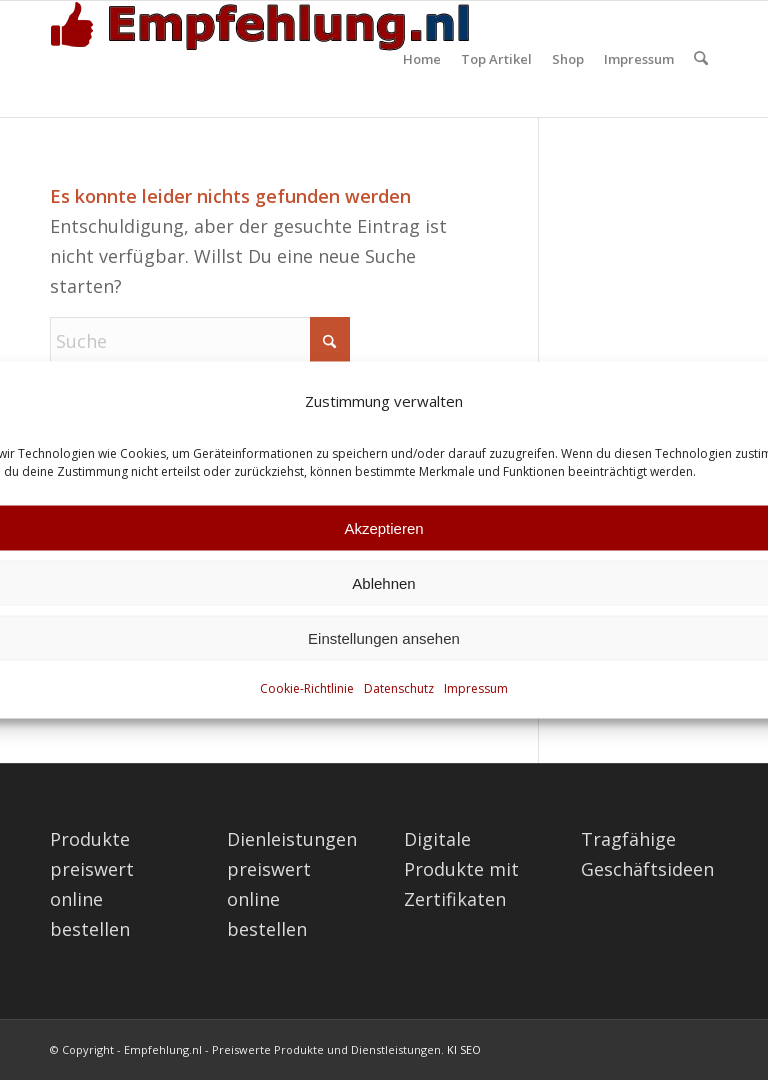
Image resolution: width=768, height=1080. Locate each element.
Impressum (476, 688)
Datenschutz (399, 688)
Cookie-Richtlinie (307, 688)
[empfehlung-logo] (265, 59)
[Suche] (701, 59)
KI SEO (464, 1049)
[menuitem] (423, 59)
